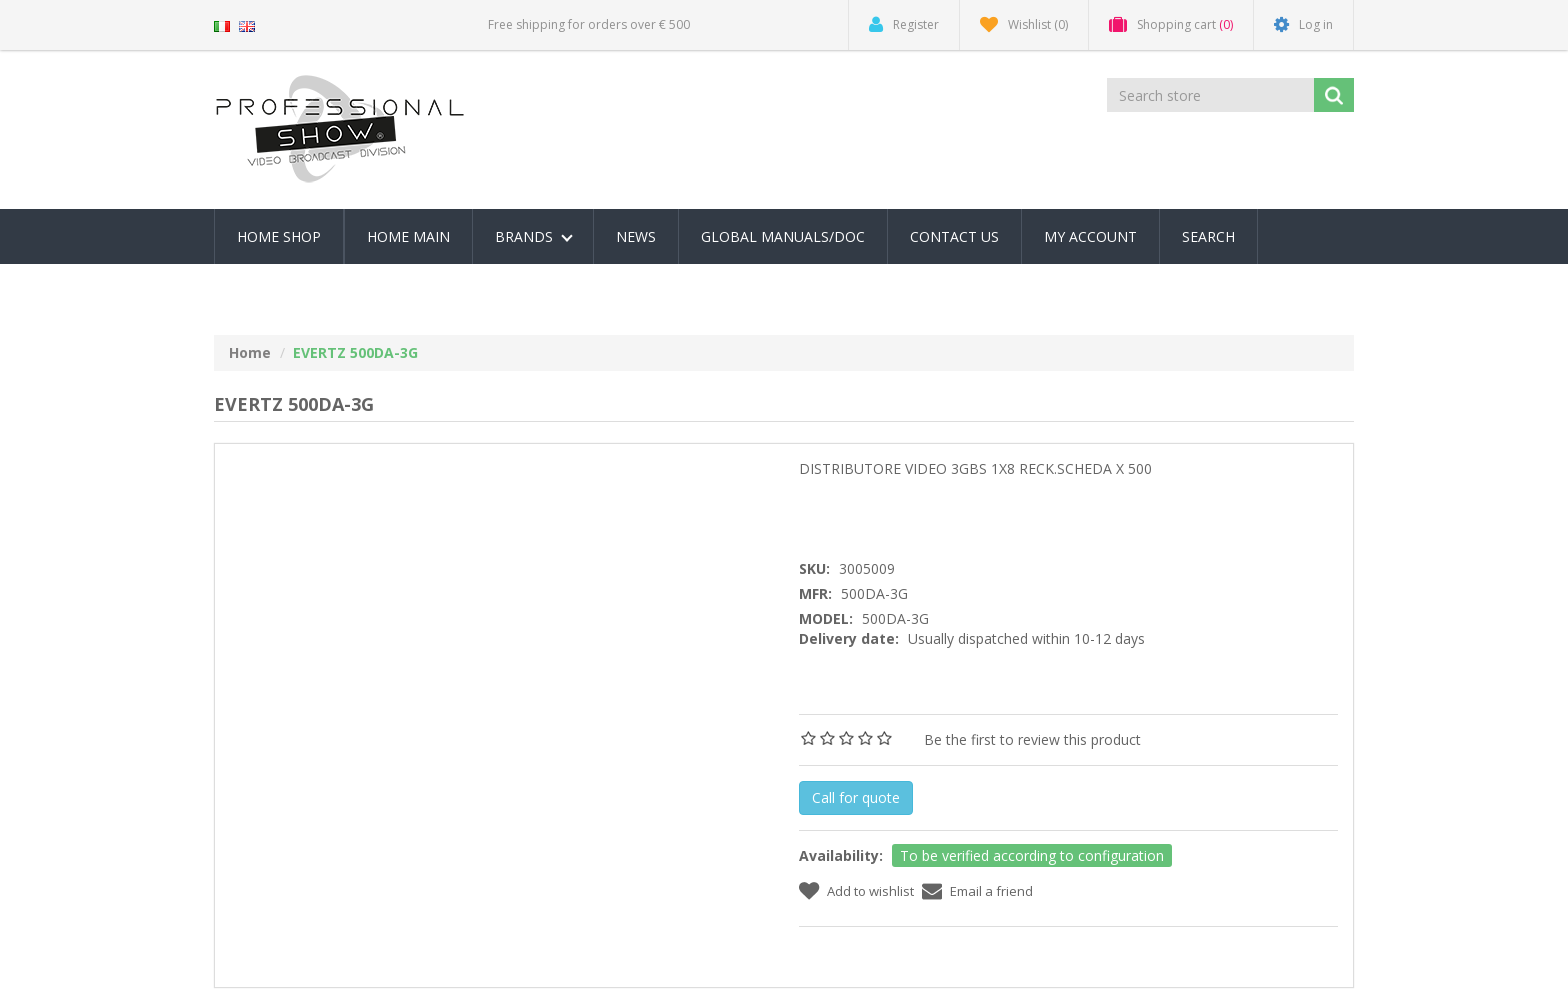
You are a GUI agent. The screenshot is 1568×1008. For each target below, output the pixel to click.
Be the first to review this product (1032, 739)
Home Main (408, 236)
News (636, 236)
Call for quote (856, 797)
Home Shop (279, 236)
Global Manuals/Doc (783, 236)
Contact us (954, 236)
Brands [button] (534, 236)
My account (1090, 236)
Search (1208, 236)
